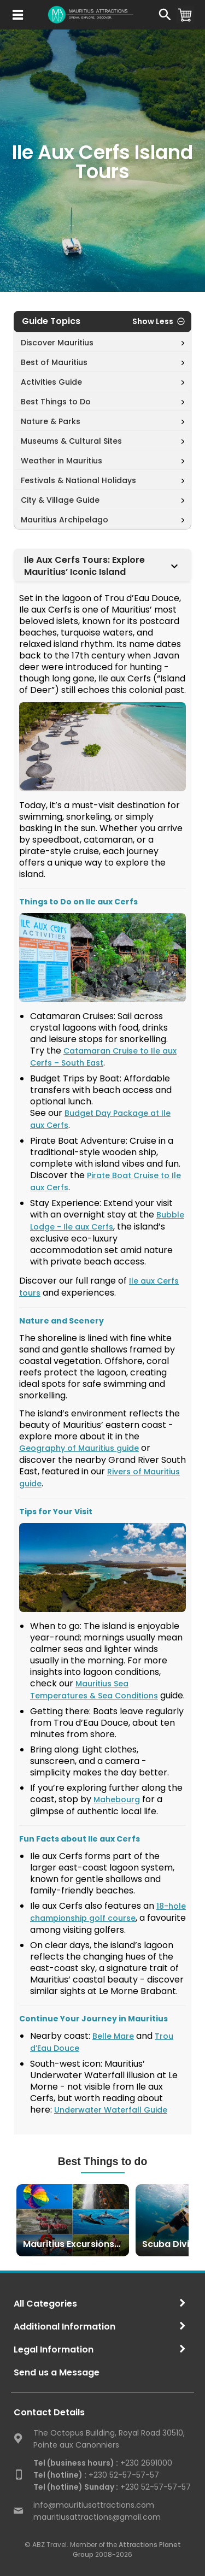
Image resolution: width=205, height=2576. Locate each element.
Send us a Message (56, 2372)
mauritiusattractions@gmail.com (97, 2517)
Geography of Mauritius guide (79, 1448)
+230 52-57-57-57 (96, 2474)
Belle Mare (113, 2036)
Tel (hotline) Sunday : (75, 2486)
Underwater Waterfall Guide (110, 2109)
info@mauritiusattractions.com (93, 2504)
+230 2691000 (102, 2462)
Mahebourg (116, 1799)
